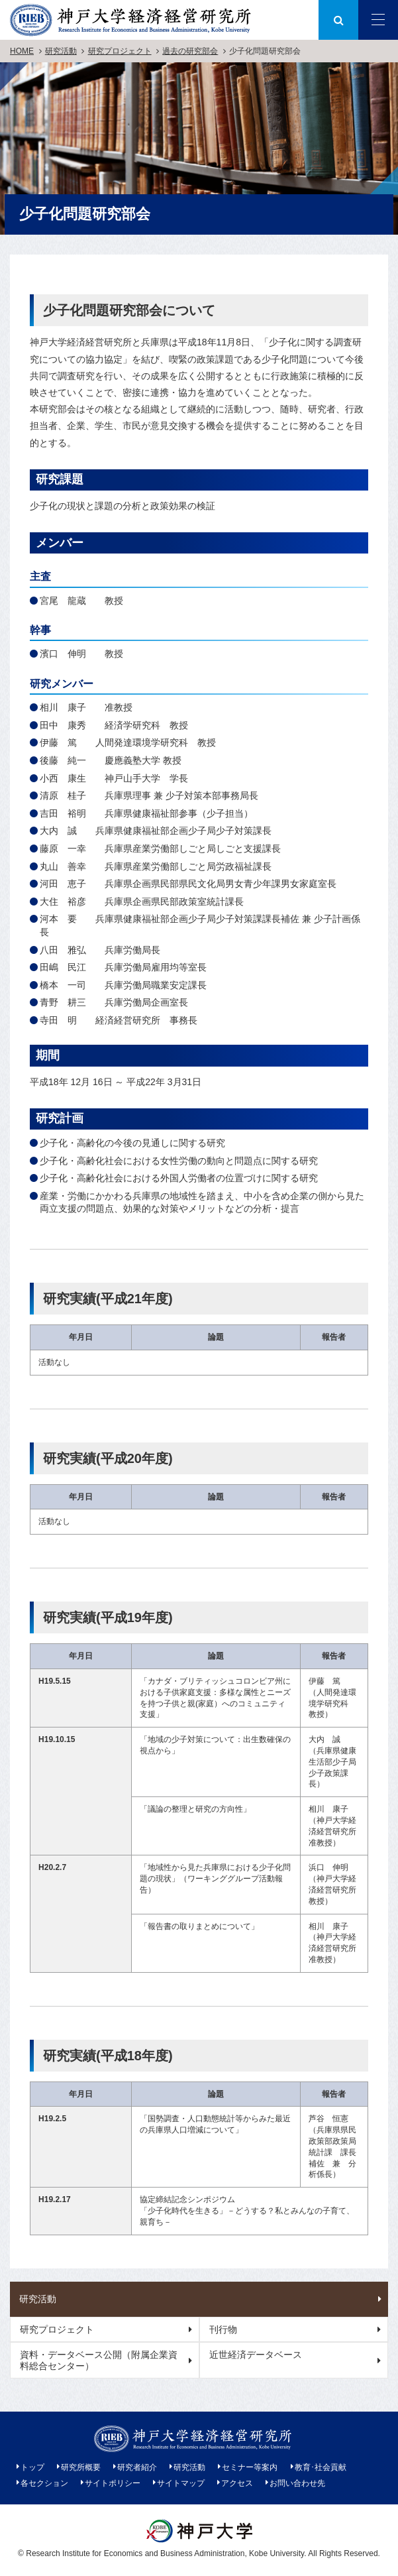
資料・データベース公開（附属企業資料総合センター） (98, 2360)
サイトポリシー (112, 2483)
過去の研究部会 (190, 51)
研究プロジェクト (120, 51)
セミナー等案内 (249, 2467)
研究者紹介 (137, 2467)
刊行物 (223, 2329)
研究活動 (61, 51)
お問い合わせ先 (297, 2483)
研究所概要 (81, 2467)
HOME (22, 51)
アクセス (237, 2483)
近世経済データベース (255, 2354)
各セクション (44, 2483)
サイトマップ (181, 2483)
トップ (32, 2467)
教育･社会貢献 (320, 2467)
